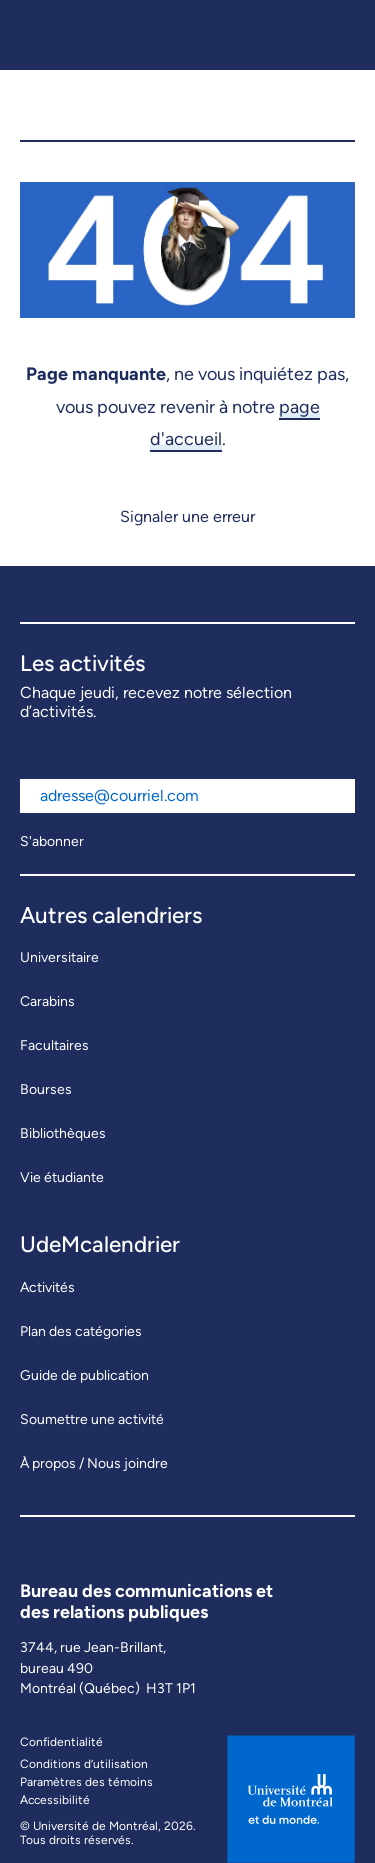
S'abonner (52, 841)
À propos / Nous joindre (94, 1463)
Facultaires (54, 1045)
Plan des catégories (81, 1331)
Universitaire (59, 957)
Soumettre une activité (92, 1419)
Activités (47, 1287)
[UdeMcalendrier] (124, 105)
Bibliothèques (63, 1133)
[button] (331, 105)
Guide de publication (84, 1375)
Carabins (47, 1001)
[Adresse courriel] (187, 796)
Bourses (46, 1089)
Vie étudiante (62, 1177)
